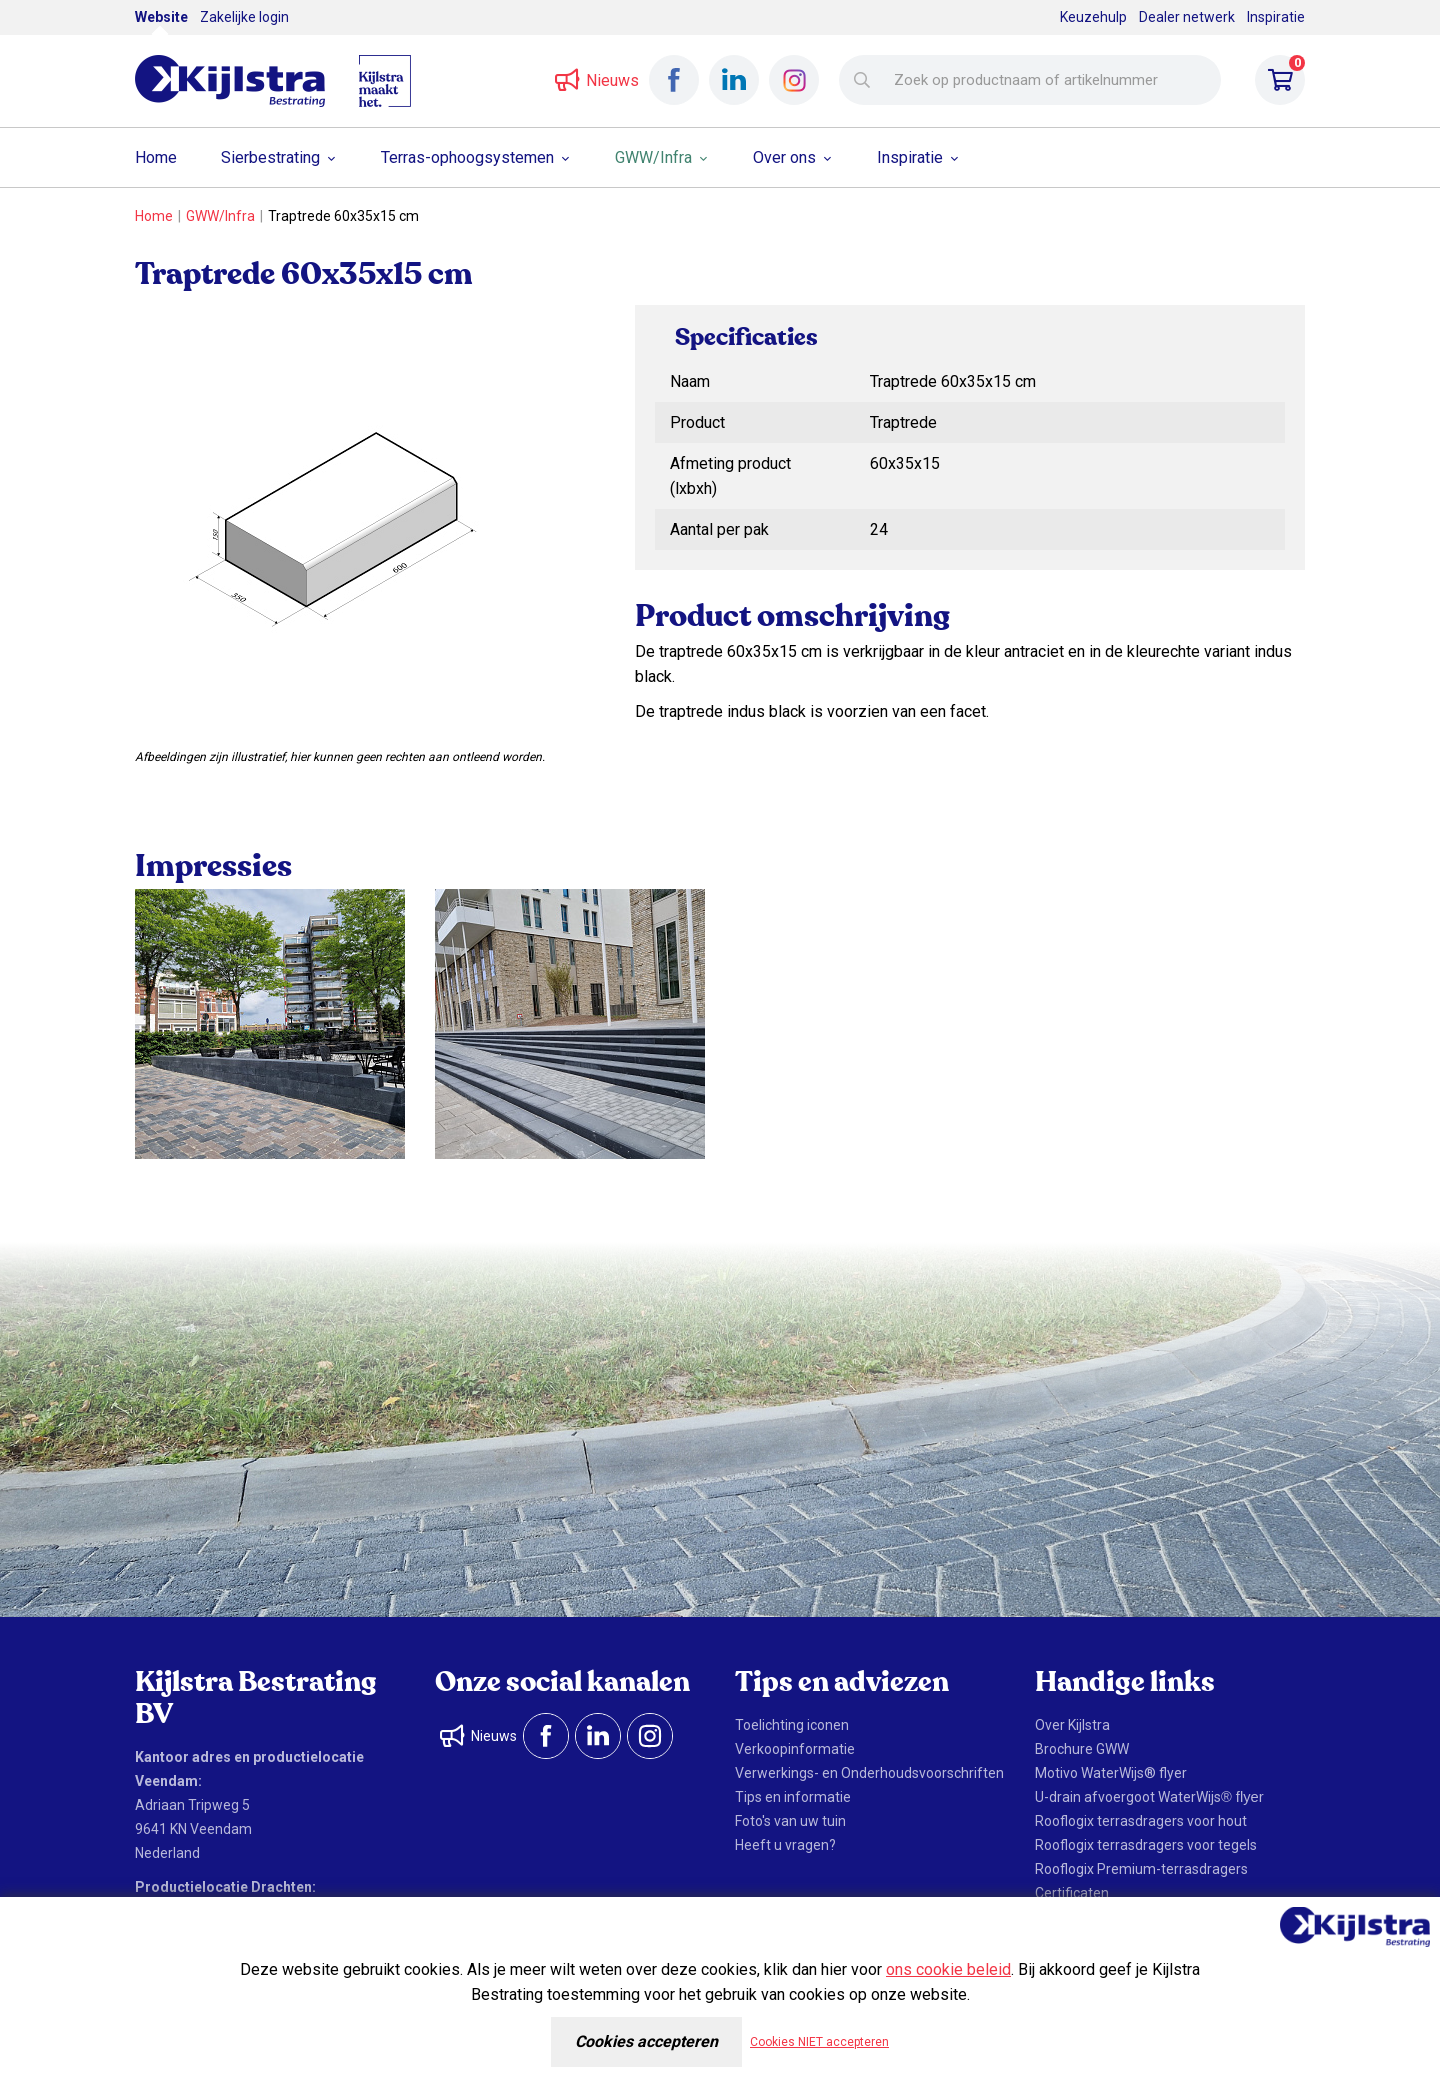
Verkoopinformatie (795, 1749)
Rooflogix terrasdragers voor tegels (1146, 1845)
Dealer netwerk (1187, 17)
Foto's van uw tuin (790, 1821)
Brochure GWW (1082, 1749)
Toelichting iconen (792, 1725)
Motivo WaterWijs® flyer (1111, 1773)
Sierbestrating (270, 157)
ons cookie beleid (948, 1969)
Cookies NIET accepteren (819, 2042)
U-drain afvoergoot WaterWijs (1149, 1797)
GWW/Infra (653, 157)
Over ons (784, 157)
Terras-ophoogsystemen (467, 157)
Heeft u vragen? (785, 1845)
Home (156, 157)
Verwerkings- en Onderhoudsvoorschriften (869, 1773)
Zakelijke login (244, 17)
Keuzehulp (1093, 17)
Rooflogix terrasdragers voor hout (1141, 1821)
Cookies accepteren (646, 2041)
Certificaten (1072, 1893)
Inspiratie (1276, 17)
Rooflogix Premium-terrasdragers (1141, 1869)
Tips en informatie (793, 1797)
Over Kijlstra (1072, 1725)
